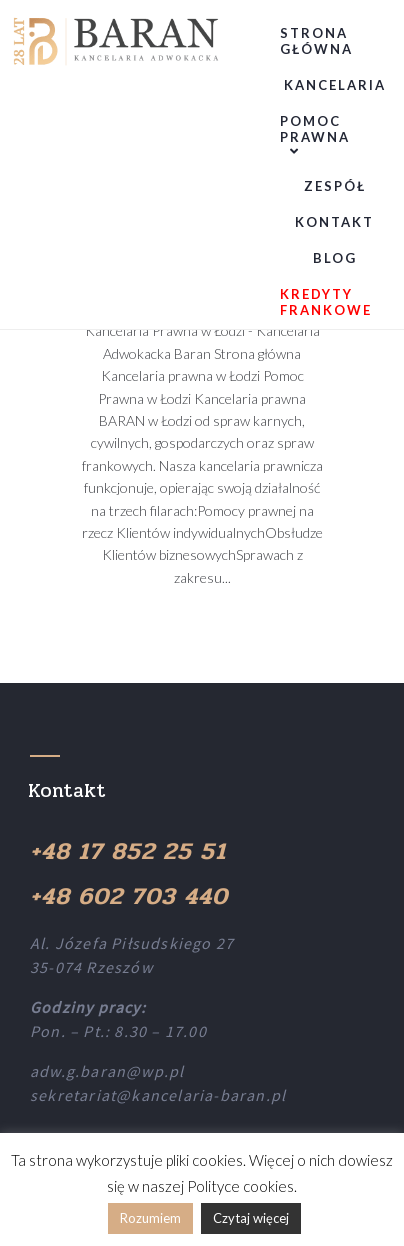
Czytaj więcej (251, 1218)
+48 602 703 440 (129, 896)
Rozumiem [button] (150, 1218)
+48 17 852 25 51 (128, 851)
